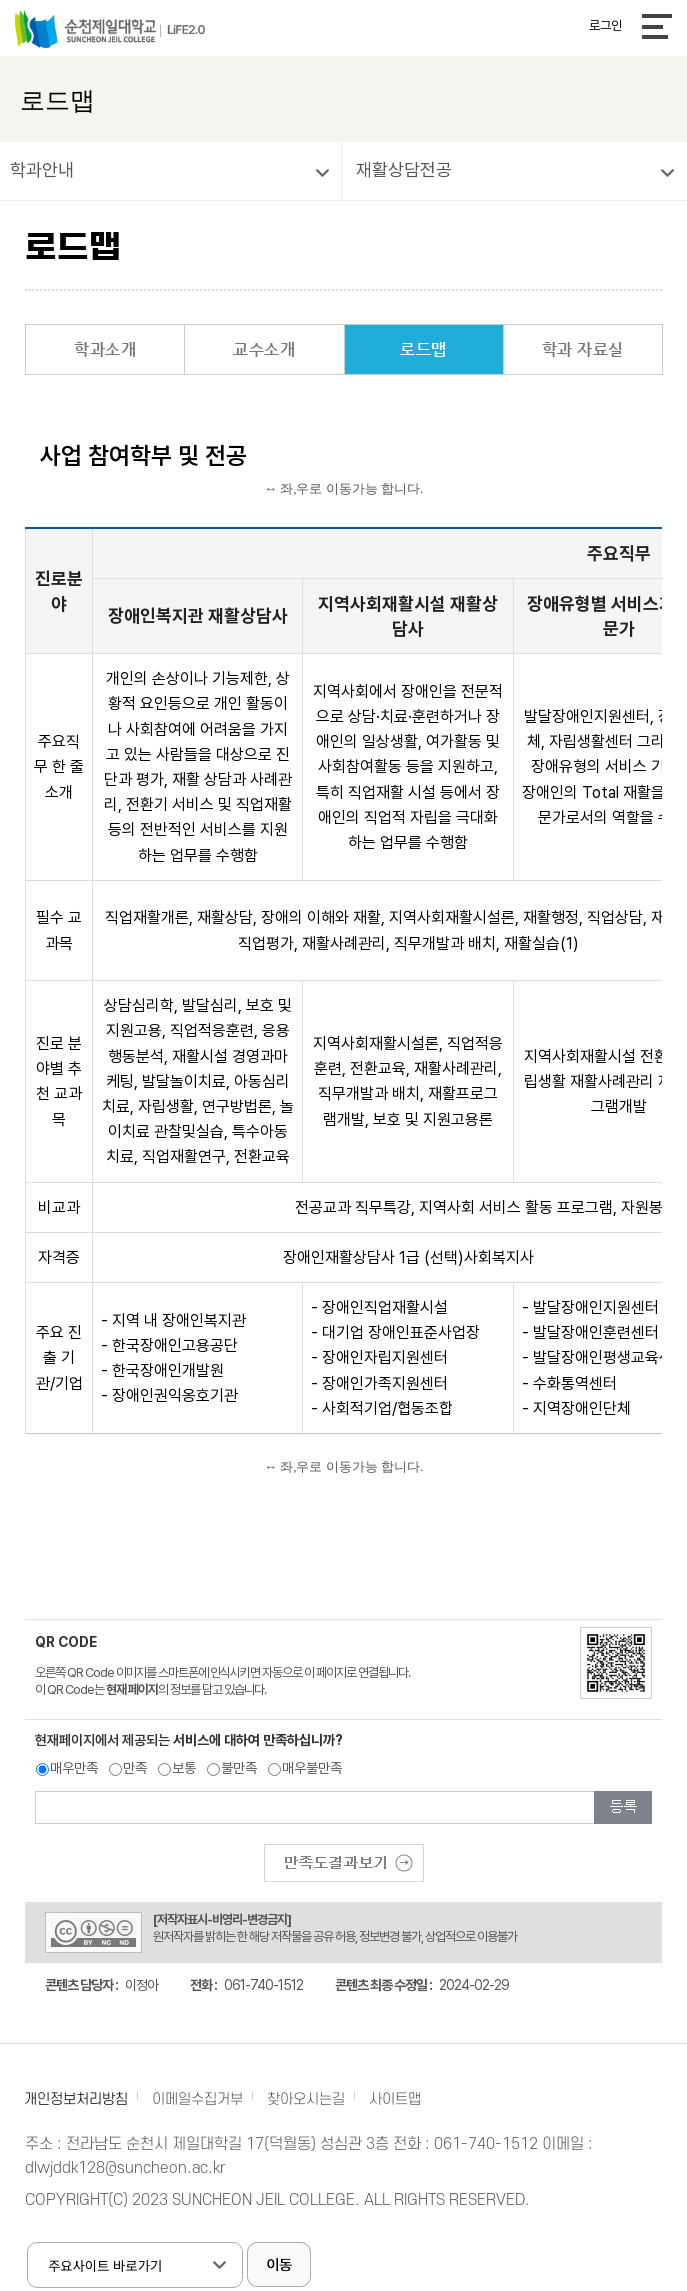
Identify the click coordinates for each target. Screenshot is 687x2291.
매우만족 (74, 1768)
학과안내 (42, 169)
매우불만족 (312, 1768)
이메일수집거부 (197, 2099)
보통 (184, 1768)
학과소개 (105, 349)
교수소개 (264, 349)
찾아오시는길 (306, 2099)
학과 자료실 (583, 349)
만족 (135, 1768)
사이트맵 (395, 2099)
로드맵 (423, 349)
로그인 (605, 26)
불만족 (239, 1768)
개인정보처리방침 (76, 2099)
